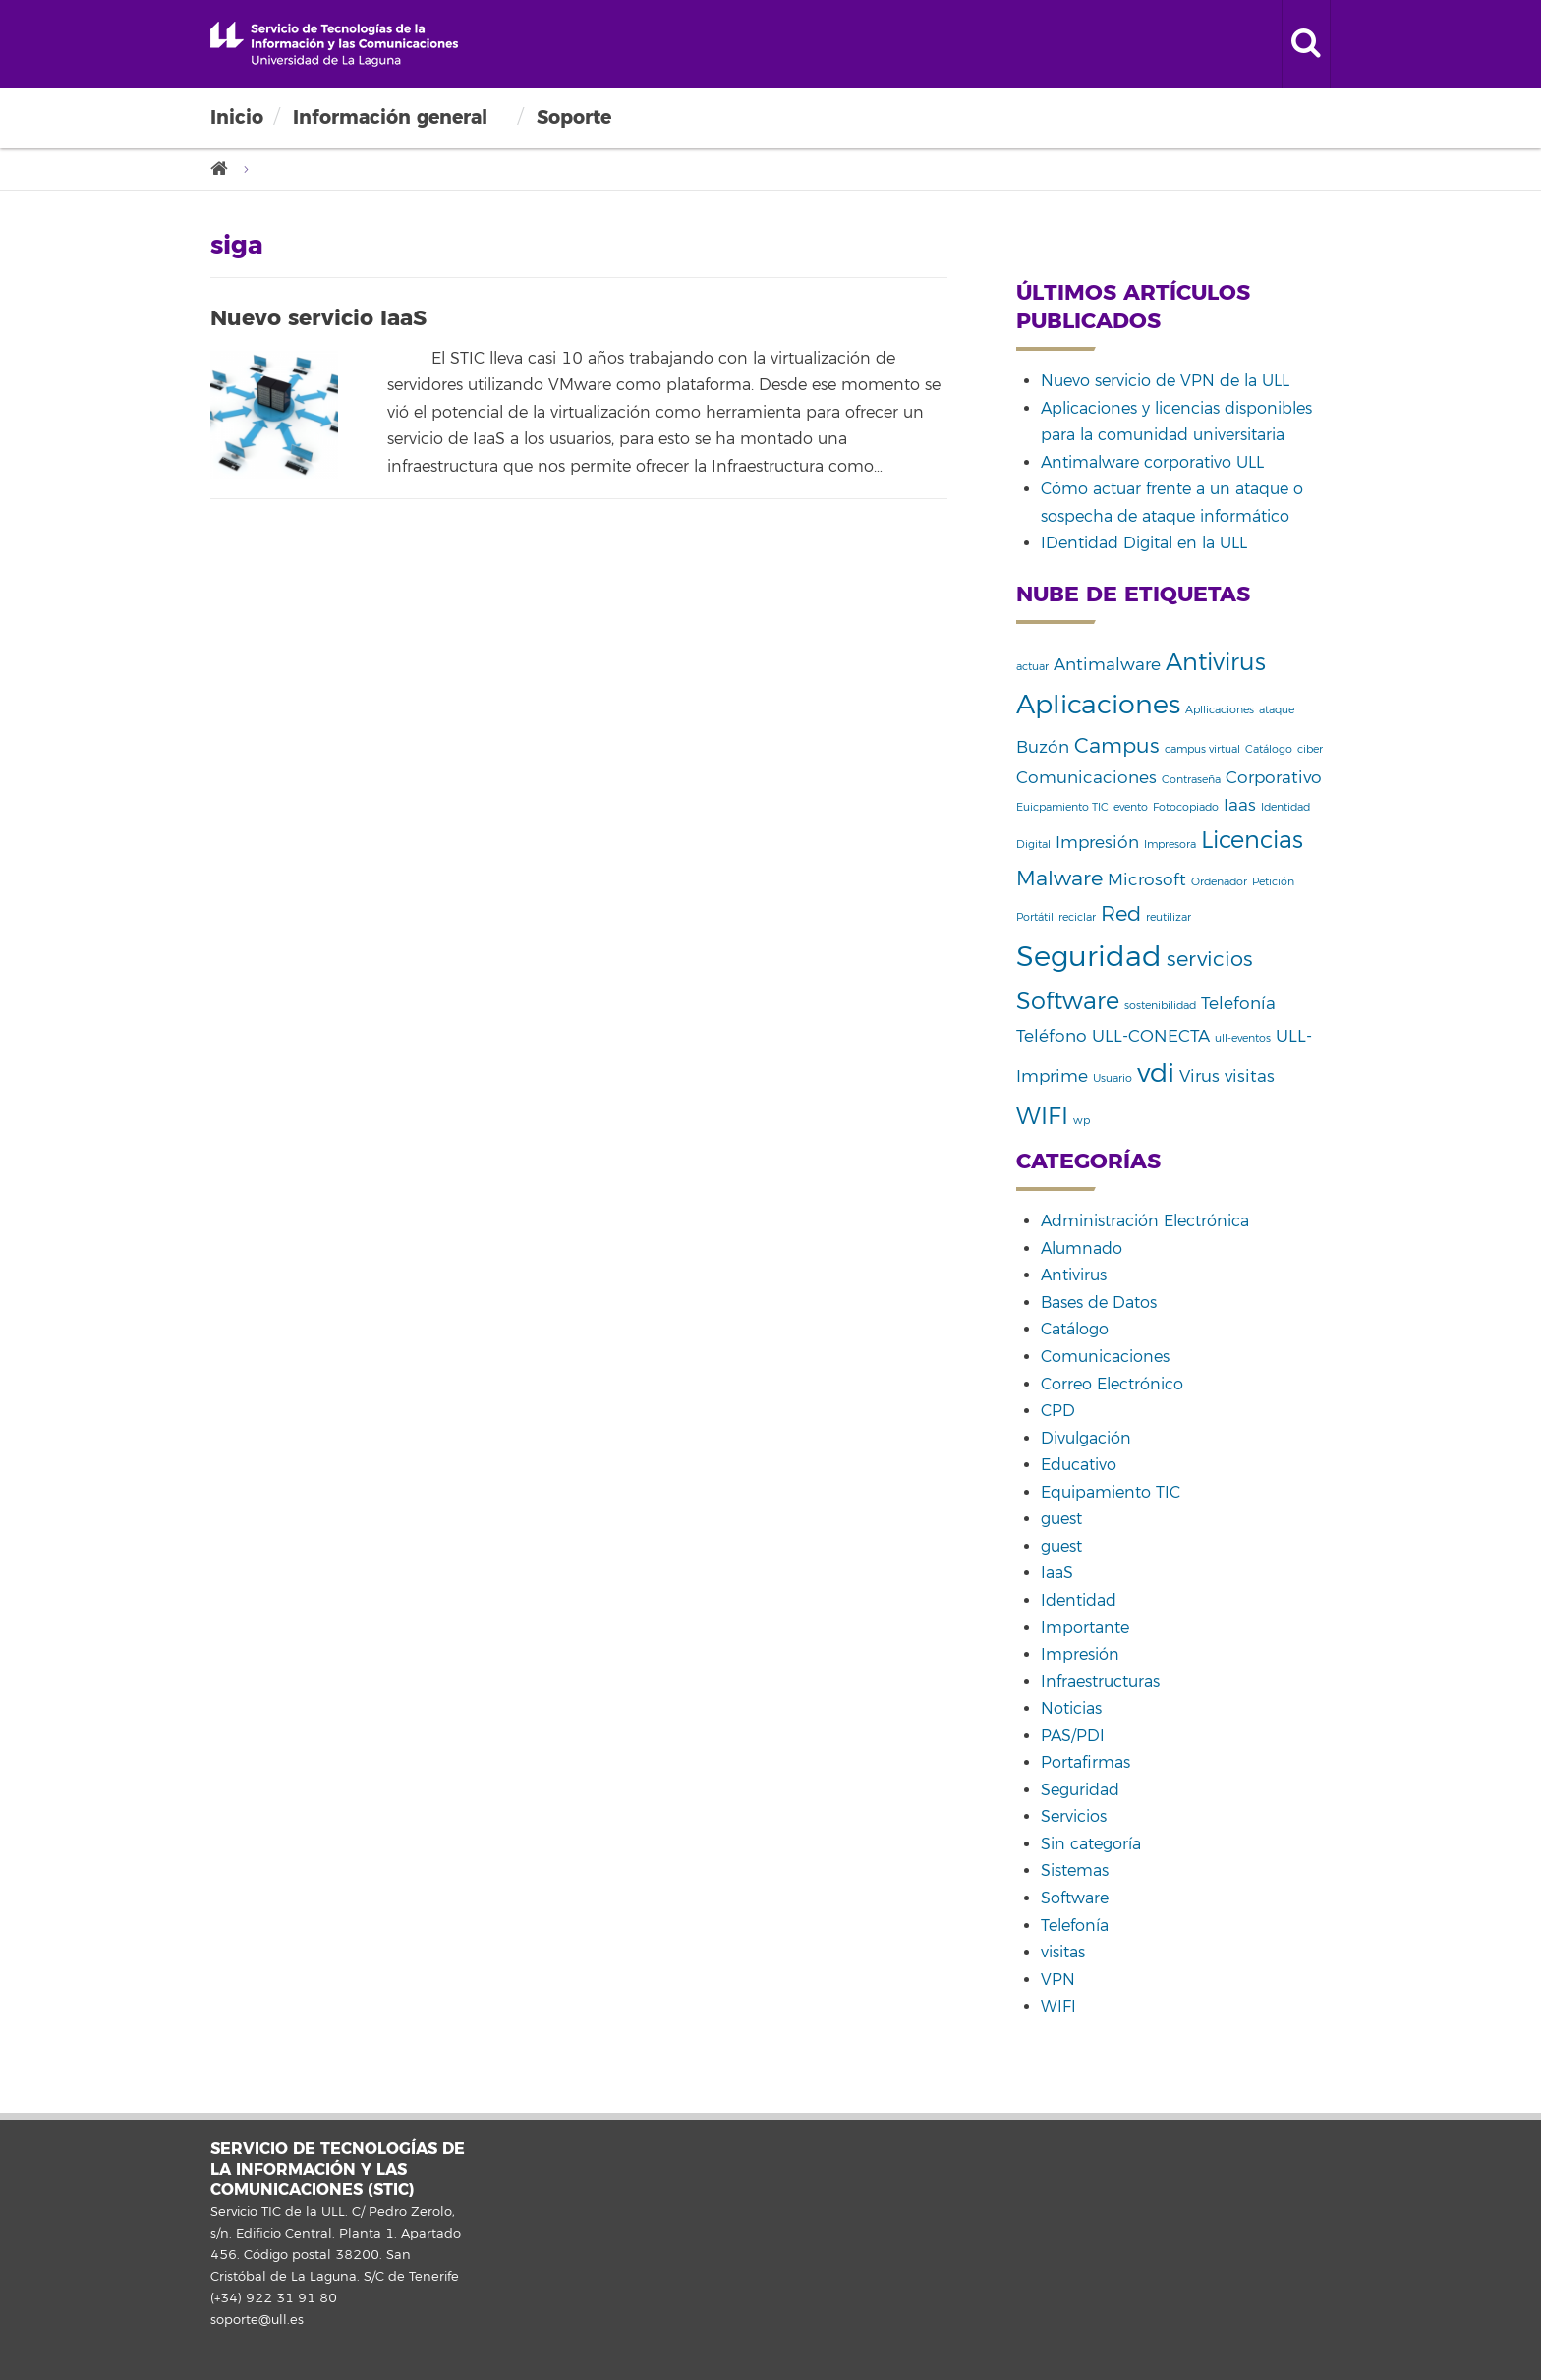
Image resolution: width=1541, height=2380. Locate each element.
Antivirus (1074, 1275)
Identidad (1078, 1601)
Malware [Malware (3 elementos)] (1059, 878)
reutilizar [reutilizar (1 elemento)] (1168, 917)
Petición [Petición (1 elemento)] (1273, 882)
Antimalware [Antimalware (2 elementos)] (1107, 664)
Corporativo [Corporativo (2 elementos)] (1274, 777)
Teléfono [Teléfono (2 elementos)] (1051, 1036)
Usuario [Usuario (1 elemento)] (1112, 1078)
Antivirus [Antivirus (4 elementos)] (1216, 662)
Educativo (1078, 1465)
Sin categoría (1091, 1844)
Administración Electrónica (1145, 1221)
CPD (1058, 1411)
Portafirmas (1085, 1763)
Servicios (1074, 1817)
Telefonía (1075, 1926)
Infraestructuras (1100, 1682)
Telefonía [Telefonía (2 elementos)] (1238, 1003)
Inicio (236, 117)
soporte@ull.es (257, 2320)
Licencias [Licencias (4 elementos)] (1252, 840)
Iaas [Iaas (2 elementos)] (1240, 805)
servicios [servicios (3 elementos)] (1210, 959)
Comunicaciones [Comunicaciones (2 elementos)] (1086, 777)
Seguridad (1080, 1790)
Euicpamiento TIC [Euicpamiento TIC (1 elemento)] (1062, 807)
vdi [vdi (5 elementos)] (1155, 1073)
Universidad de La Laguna (334, 44)
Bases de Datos (1099, 1303)
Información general (390, 117)
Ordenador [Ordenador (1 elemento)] (1219, 882)
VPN (1058, 1980)
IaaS (1057, 1573)
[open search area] (1306, 44)
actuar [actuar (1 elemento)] (1032, 666)
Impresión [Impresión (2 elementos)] (1097, 842)
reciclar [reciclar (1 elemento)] (1077, 917)
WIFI (1058, 2006)
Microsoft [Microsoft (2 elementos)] (1147, 880)
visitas (1063, 1952)
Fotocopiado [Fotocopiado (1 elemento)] (1186, 807)
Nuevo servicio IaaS (318, 318)
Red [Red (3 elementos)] (1121, 914)
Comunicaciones (1105, 1357)
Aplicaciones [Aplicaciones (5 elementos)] (1098, 705)
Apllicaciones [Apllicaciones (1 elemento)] (1219, 710)
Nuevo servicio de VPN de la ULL (1165, 381)
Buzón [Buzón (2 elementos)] (1042, 747)
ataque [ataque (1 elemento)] (1276, 710)
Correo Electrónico (1112, 1384)
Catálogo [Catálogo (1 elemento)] (1268, 749)
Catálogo (1075, 1329)
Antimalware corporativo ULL (1152, 463)
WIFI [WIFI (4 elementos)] (1042, 1116)
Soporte (574, 117)
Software (1075, 1898)
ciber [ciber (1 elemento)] (1310, 749)
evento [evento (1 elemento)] (1130, 807)
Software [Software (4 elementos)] (1067, 1001)
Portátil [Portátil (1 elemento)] (1035, 917)
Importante (1085, 1628)
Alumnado (1081, 1249)
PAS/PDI (1073, 1736)
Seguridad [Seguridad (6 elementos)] (1089, 956)
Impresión (1080, 1655)
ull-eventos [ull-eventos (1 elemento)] (1243, 1038)
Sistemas (1075, 1871)
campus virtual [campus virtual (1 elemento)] (1202, 749)
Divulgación (1086, 1438)
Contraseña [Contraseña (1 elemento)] (1191, 779)
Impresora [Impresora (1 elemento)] (1170, 844)
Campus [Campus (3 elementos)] (1117, 746)
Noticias (1071, 1709)
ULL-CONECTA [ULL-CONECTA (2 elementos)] (1151, 1036)
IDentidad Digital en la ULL (1144, 543)
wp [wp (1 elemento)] (1081, 1120)
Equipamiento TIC (1110, 1492)
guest (1061, 1519)
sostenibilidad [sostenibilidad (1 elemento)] (1160, 1005)
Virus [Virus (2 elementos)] (1199, 1076)
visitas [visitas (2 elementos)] (1250, 1076)
